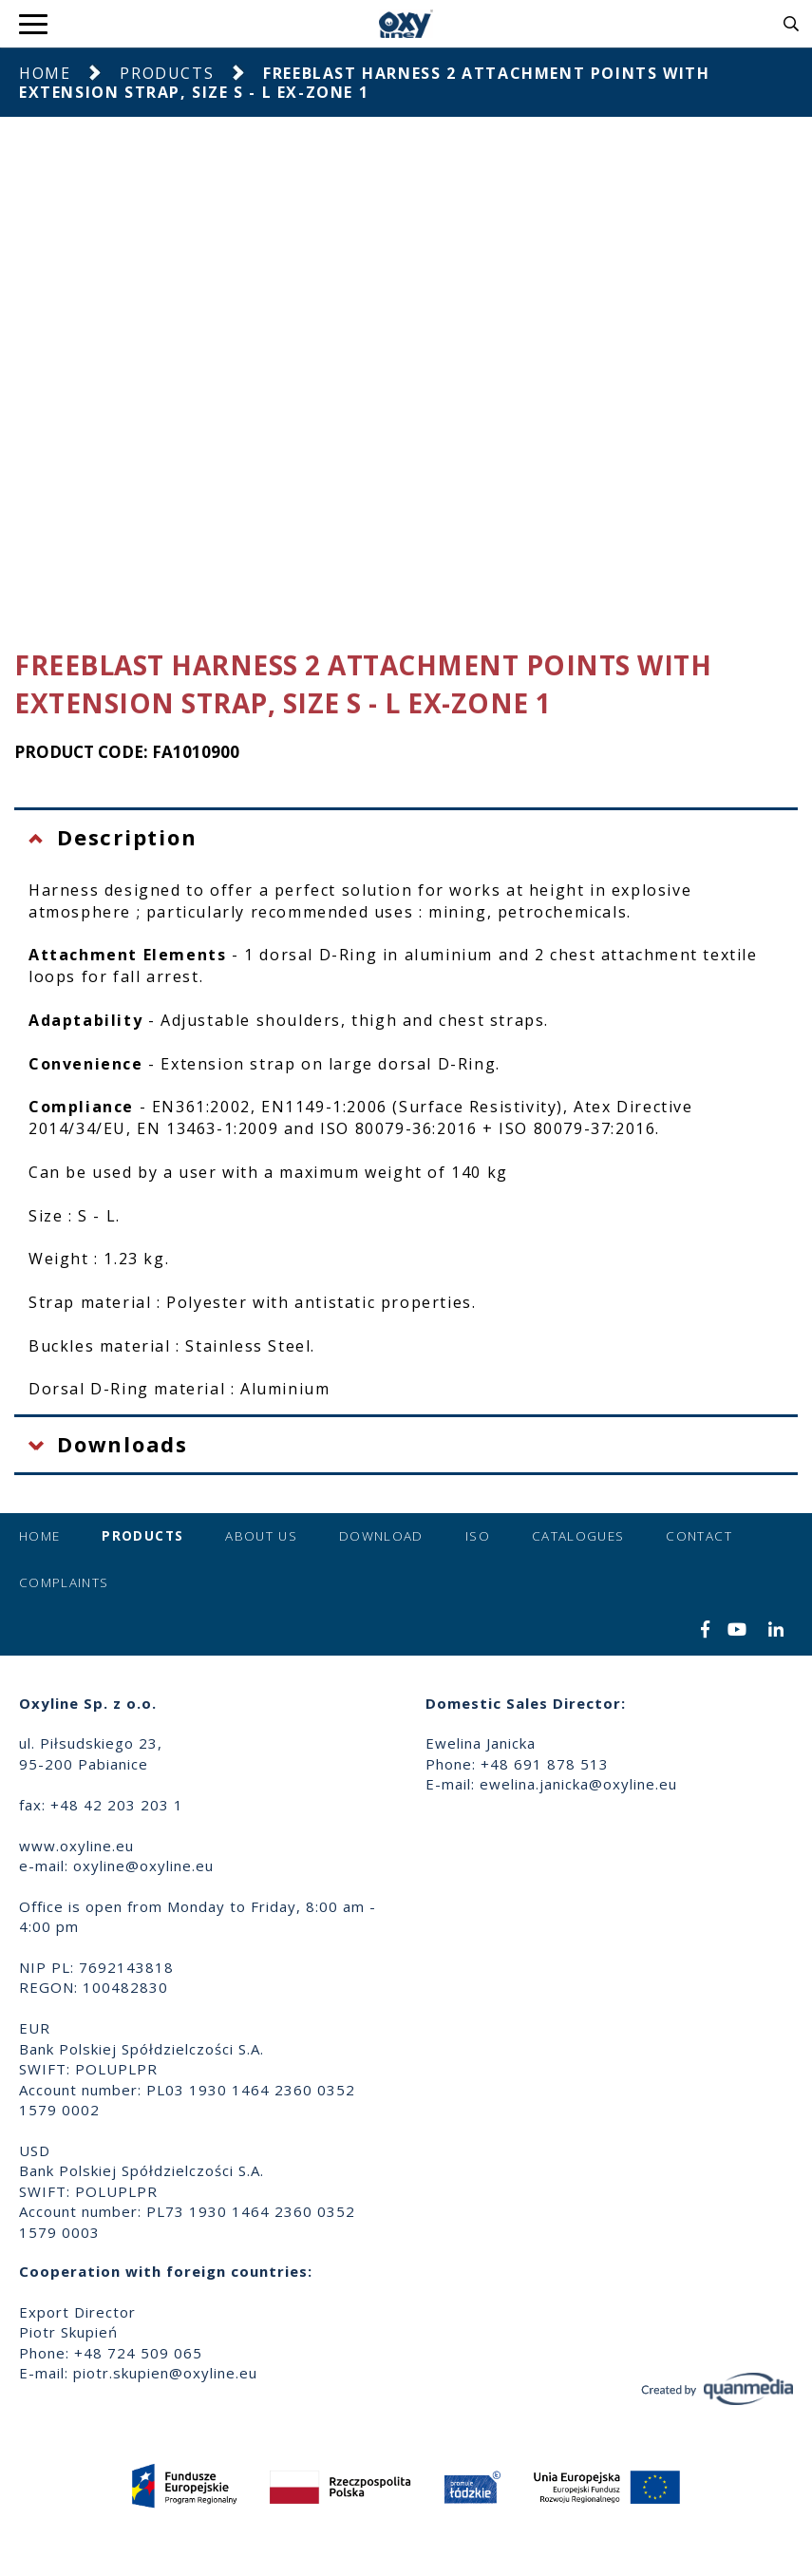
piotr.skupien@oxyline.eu (165, 2372)
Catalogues (578, 1535)
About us (261, 1535)
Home (44, 73)
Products (167, 73)
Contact (698, 1535)
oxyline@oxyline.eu (143, 1865)
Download (381, 1535)
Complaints (64, 1582)
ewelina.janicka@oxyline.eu (578, 1783)
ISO (477, 1535)
